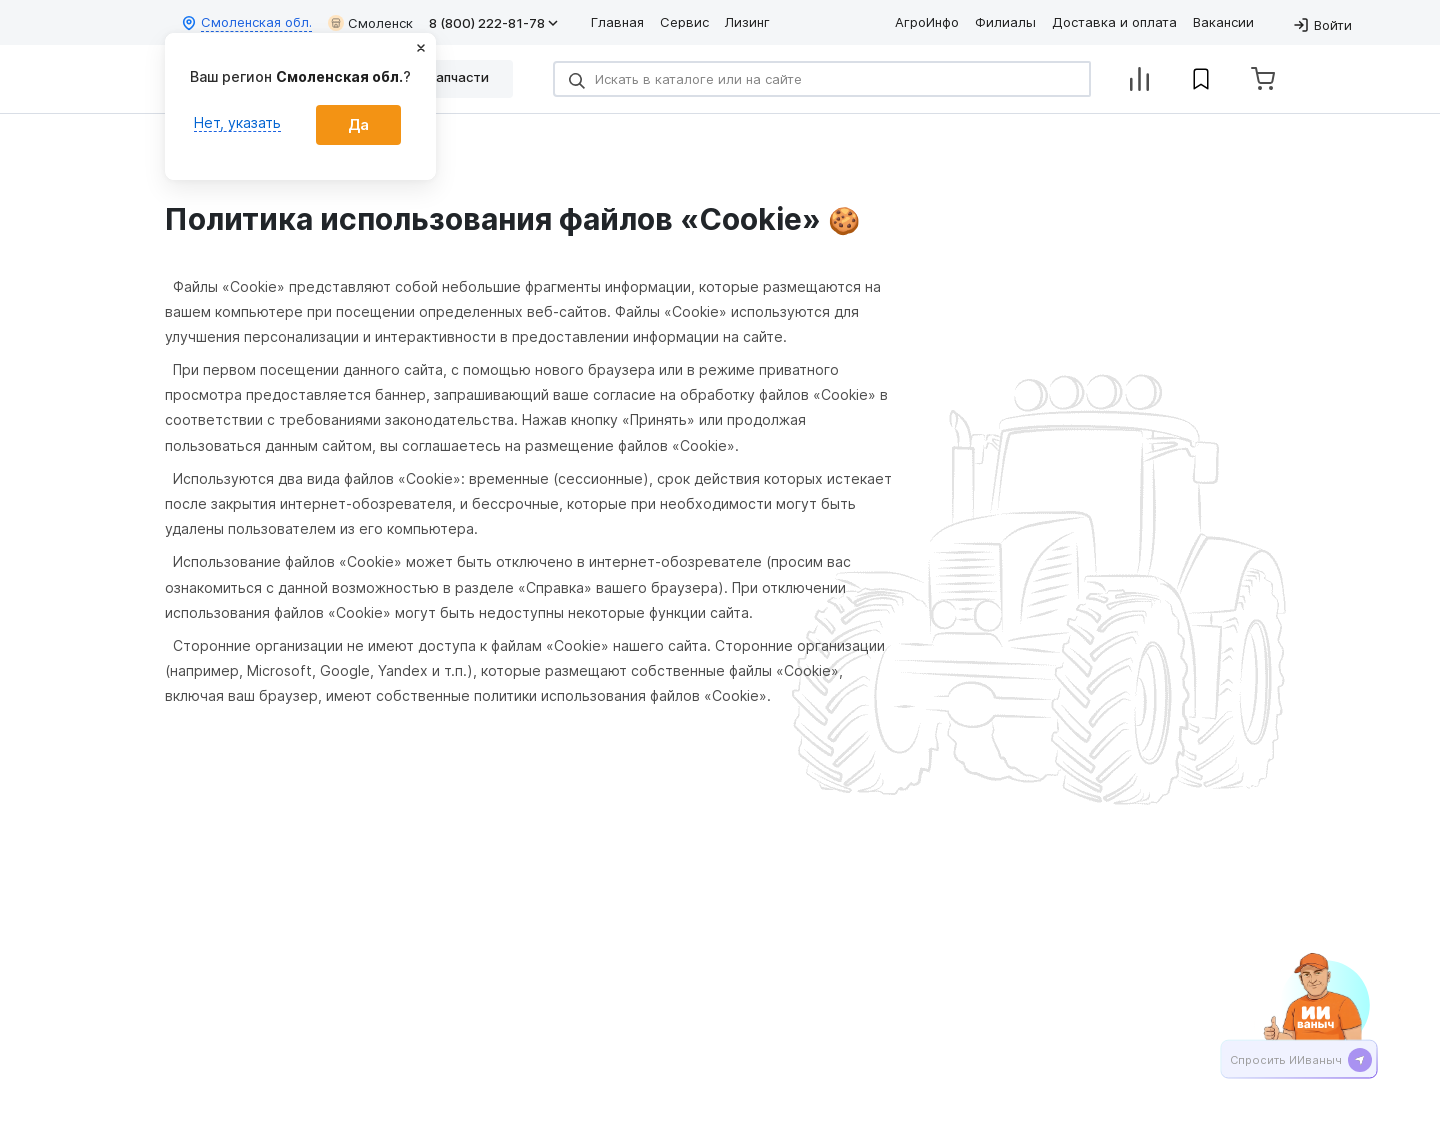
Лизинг (747, 22)
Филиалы (1005, 22)
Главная (617, 22)
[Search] (822, 79)
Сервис (684, 22)
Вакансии (1223, 22)
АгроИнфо (927, 22)
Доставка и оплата (1114, 22)
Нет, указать (237, 122)
